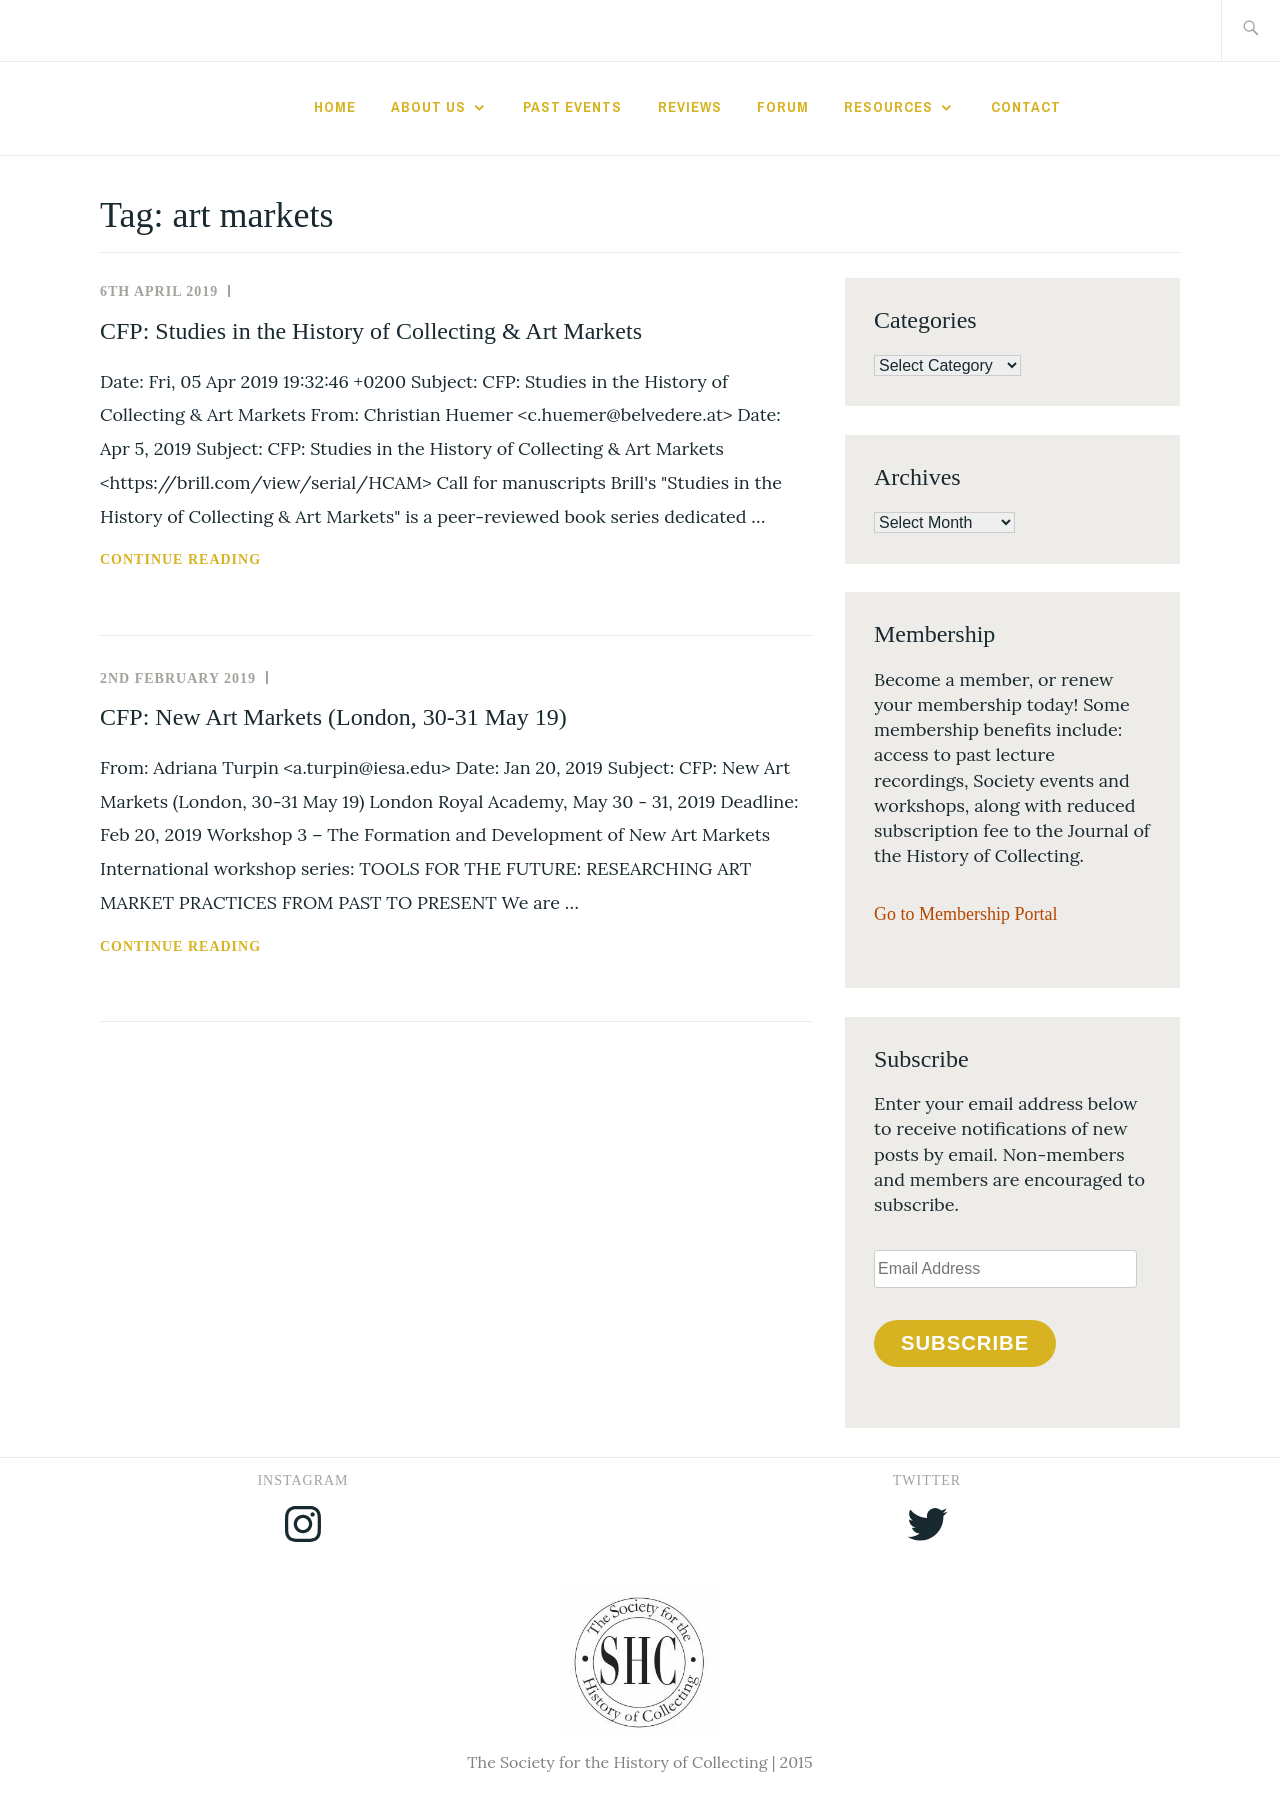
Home (335, 107)
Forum (783, 107)
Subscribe (965, 1343)
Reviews (690, 107)
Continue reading (232, 560)
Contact (1026, 107)
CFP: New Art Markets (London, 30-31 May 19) (333, 717)
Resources (888, 107)
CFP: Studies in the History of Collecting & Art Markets (371, 331)
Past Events (572, 107)
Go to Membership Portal (965, 914)
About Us (428, 107)
